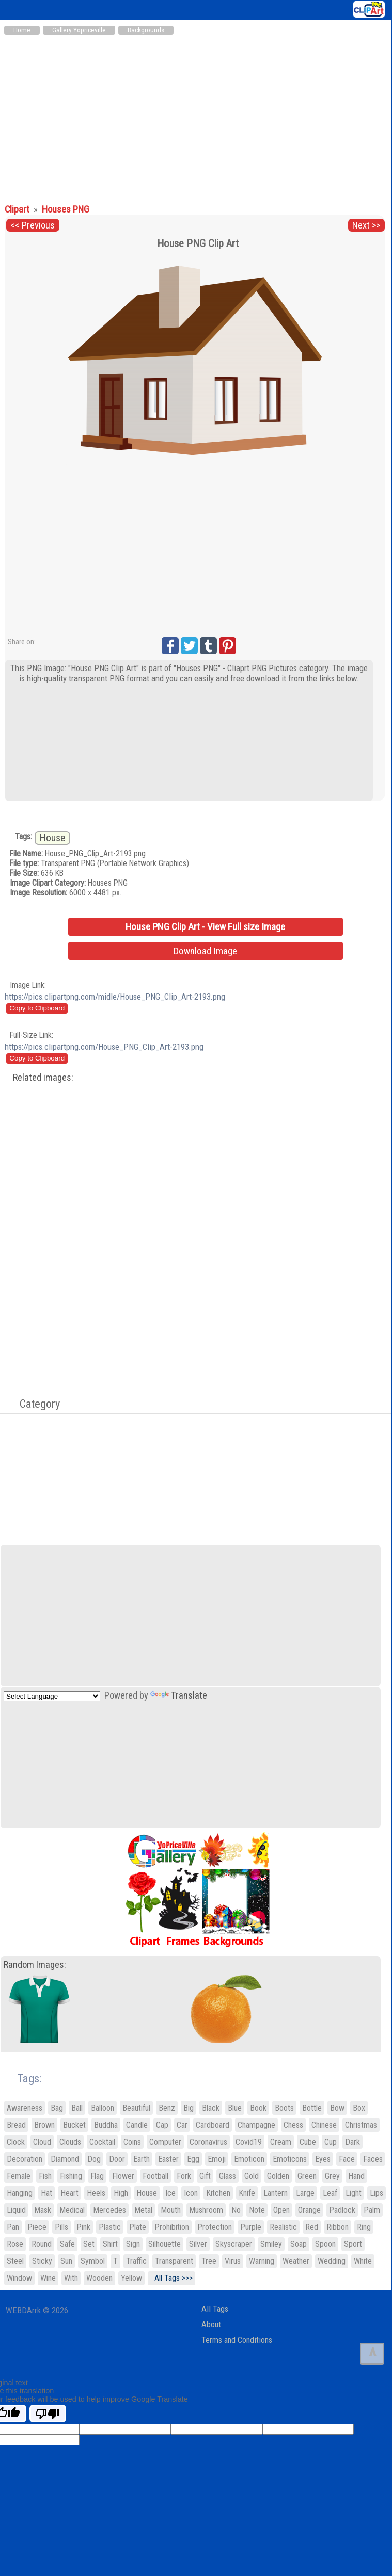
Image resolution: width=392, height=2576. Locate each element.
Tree (208, 2261)
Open (281, 2210)
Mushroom (206, 2210)
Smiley (271, 2244)
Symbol (93, 2261)
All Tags (214, 2309)
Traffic (136, 2261)
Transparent (174, 2261)
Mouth (171, 2210)
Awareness (24, 2108)
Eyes (323, 2159)
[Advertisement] (195, 117)
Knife (247, 2193)
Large (305, 2193)
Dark (352, 2142)
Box (359, 2108)
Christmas (361, 2125)
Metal (143, 2210)
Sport (353, 2244)
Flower (123, 2176)
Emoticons (290, 2159)
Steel (15, 2261)
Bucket (74, 2125)
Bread (16, 2125)
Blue (235, 2108)
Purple (250, 2227)
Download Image (205, 951)
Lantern (275, 2193)
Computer (165, 2142)
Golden (278, 2176)
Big (188, 2108)
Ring (364, 2227)
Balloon (102, 2108)
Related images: (43, 1077)
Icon (191, 2193)
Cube (308, 2142)
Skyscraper (233, 2244)
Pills (61, 2227)
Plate (137, 2227)
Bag (57, 2108)
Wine (48, 2278)
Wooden (99, 2278)
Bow (337, 2108)
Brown (44, 2125)
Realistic (283, 2227)
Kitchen (218, 2193)
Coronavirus (208, 2142)
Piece (36, 2227)
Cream (280, 2142)
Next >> (366, 225)
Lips (376, 2193)
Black (210, 2108)
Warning (261, 2261)
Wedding (332, 2261)
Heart (69, 2193)
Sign (133, 2244)
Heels (96, 2193)
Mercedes (109, 2210)
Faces (373, 2159)
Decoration (24, 2159)
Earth (141, 2159)
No (236, 2210)
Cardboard (212, 2125)
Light (354, 2193)
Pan (13, 2227)
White (363, 2261)
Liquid (16, 2210)
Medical (72, 2210)
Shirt (110, 2244)
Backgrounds (146, 30)
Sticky (42, 2261)
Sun (66, 2261)
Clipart (18, 209)
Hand (356, 2176)
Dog (94, 2159)
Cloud (42, 2142)
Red (311, 2227)
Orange (309, 2210)
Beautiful (136, 2108)
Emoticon (249, 2159)
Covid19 (249, 2142)
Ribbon (337, 2227)
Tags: (23, 2078)
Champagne (256, 2125)
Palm (372, 2210)
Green (307, 2176)
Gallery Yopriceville (79, 30)
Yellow (131, 2278)
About (211, 2324)
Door (117, 2159)
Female (18, 2176)
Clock (16, 2142)
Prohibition (171, 2227)
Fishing (71, 2176)
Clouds (70, 2142)
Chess (293, 2125)
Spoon (325, 2244)
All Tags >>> (171, 2278)
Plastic (110, 2227)
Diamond (65, 2159)
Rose (15, 2244)
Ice (170, 2193)
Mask (42, 2210)
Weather (296, 2261)
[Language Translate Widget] (52, 1696)
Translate (178, 1695)
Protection (214, 2227)
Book (258, 2108)
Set (89, 2244)
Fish (45, 2176)
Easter (168, 2159)
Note (257, 2210)
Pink (83, 2227)
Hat (46, 2193)
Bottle (312, 2108)
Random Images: (35, 1964)
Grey (332, 2176)
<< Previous (32, 225)
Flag (97, 2176)
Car (182, 2125)
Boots (284, 2108)
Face (347, 2159)
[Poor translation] (47, 2413)
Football (155, 2176)
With (71, 2278)
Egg (193, 2159)
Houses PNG (65, 209)
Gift (205, 2176)
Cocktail (102, 2142)
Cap (162, 2125)
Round (42, 2244)
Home (21, 30)
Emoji (217, 2159)
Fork (184, 2176)
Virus (233, 2261)
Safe (67, 2244)
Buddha (106, 2125)
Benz (167, 2108)
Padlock (342, 2210)
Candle (137, 2125)
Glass (227, 2176)
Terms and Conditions (236, 2340)
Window (19, 2278)
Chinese (324, 2125)
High (121, 2193)
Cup (330, 2142)
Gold (251, 2176)
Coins (132, 2142)
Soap (298, 2244)
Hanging (20, 2193)
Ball (77, 2108)
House (52, 838)
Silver (198, 2244)
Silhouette (164, 2244)
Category (34, 1403)
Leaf (330, 2193)
